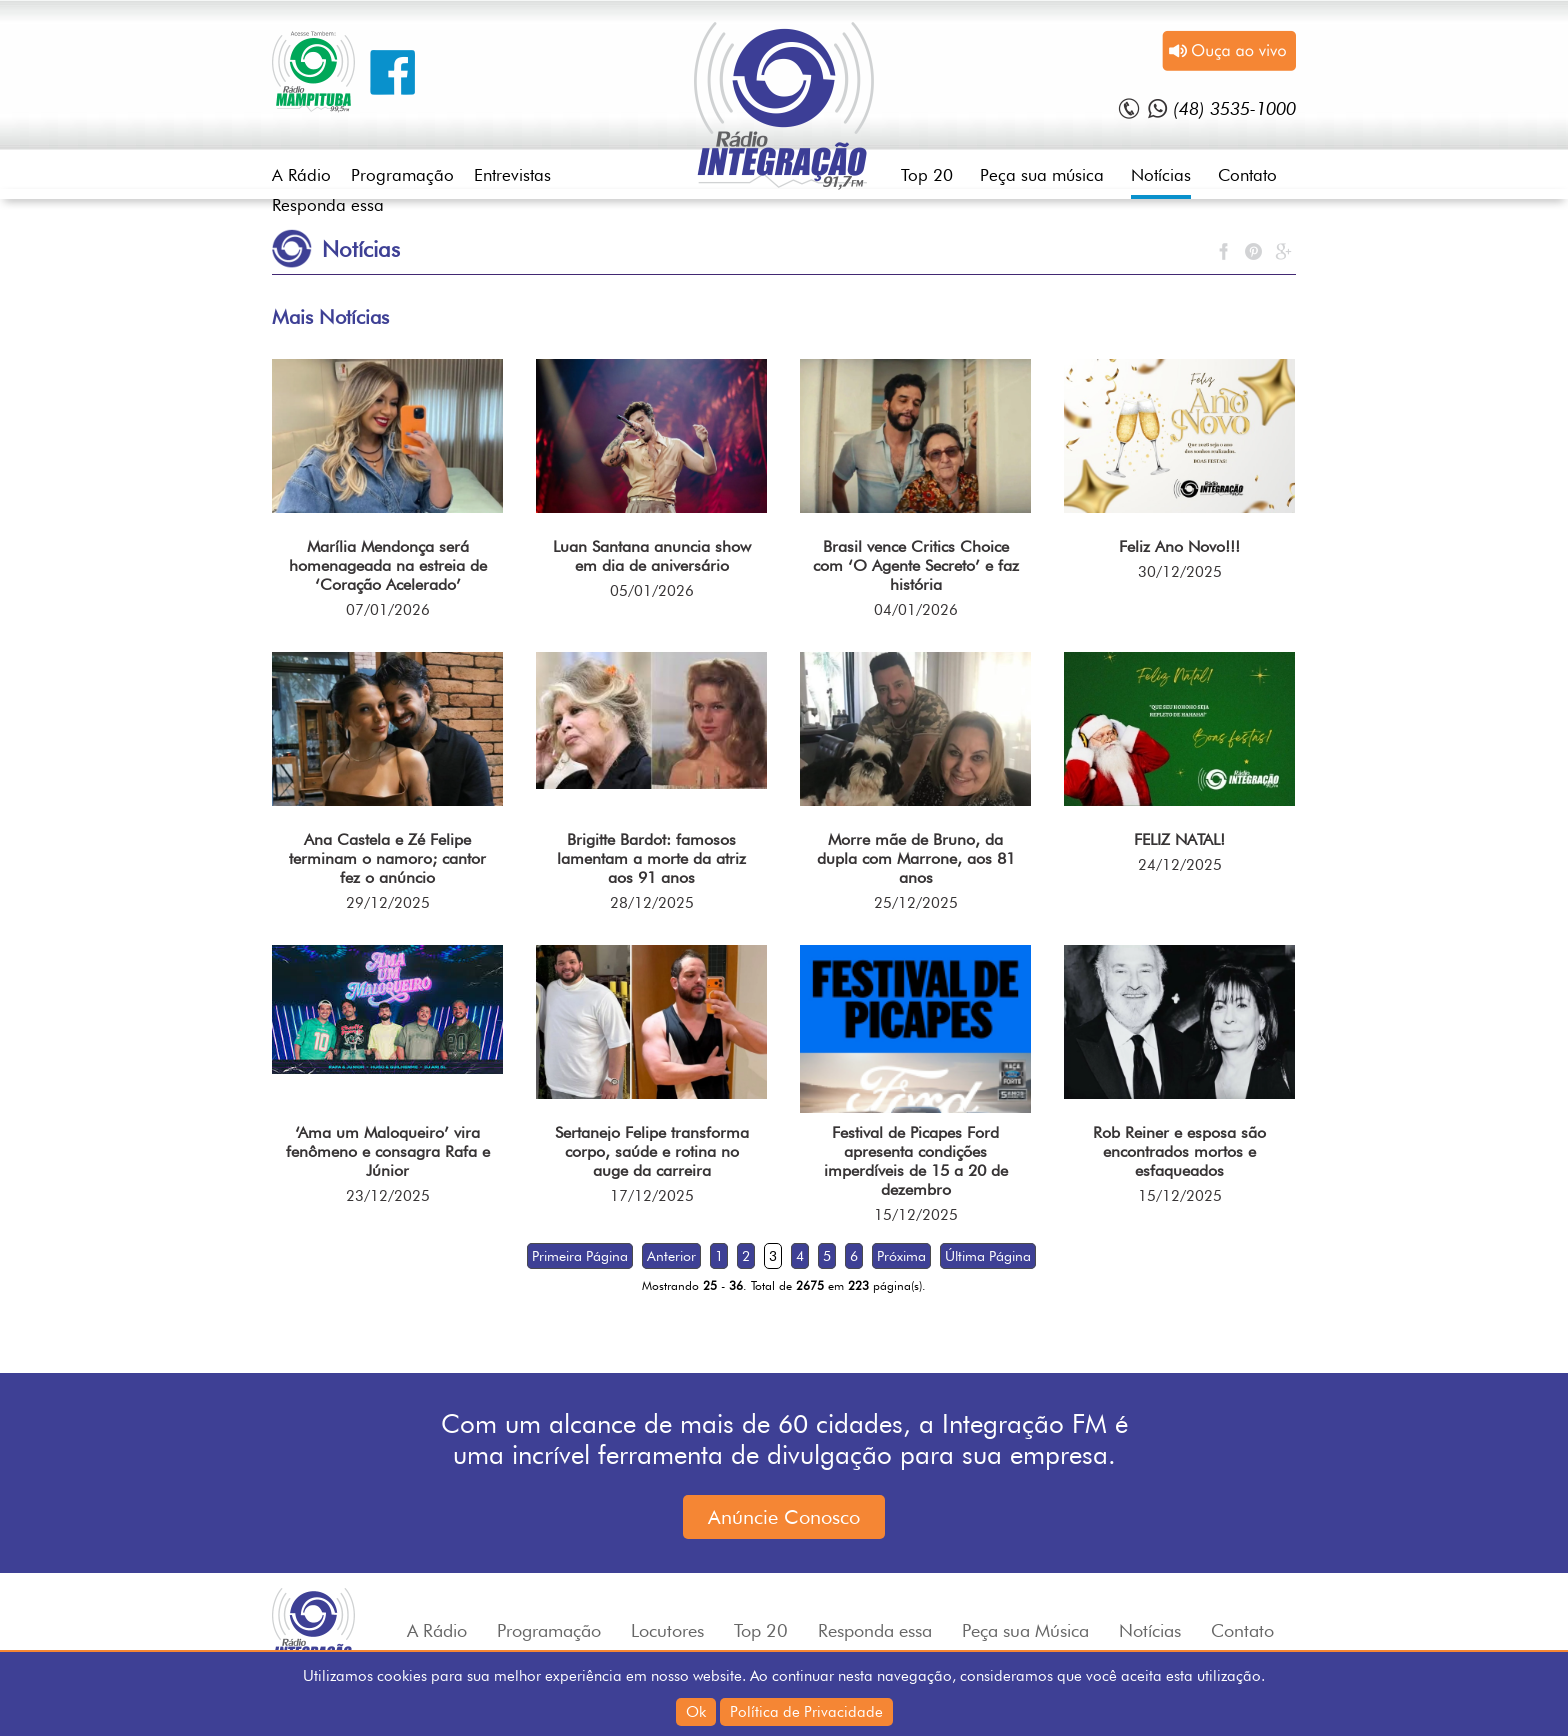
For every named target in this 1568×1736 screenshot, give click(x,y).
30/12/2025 (1180, 572)
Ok (696, 1712)
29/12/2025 (388, 903)
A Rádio (301, 175)
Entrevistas (512, 175)
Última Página (988, 1256)
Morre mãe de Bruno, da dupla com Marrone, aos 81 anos (916, 858)
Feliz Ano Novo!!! (1179, 546)
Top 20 (927, 175)
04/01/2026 (916, 610)
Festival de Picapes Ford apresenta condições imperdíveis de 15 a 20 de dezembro (916, 1161)
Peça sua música (1042, 175)
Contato (1247, 175)
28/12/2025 (652, 903)
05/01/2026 (652, 591)
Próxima (901, 1256)
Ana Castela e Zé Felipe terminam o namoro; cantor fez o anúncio (387, 858)
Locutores (667, 1630)
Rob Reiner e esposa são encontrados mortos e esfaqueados (1179, 1151)
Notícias (1161, 175)
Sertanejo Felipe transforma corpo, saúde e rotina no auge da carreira (652, 1151)
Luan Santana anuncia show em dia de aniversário (652, 556)
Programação (402, 175)
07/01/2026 (388, 610)
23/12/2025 (388, 1196)
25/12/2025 (916, 903)
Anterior (671, 1256)
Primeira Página (580, 1256)
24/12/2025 (1180, 865)
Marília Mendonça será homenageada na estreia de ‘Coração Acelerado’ (388, 565)
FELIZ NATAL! (1179, 839)
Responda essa (328, 205)
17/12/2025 (652, 1196)
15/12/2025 (916, 1215)
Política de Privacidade (806, 1712)
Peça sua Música (1025, 1630)
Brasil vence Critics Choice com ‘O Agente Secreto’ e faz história (916, 565)
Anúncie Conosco (784, 1517)
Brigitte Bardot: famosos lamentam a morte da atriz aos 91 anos (651, 858)
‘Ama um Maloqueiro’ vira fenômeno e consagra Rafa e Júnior (388, 1151)
